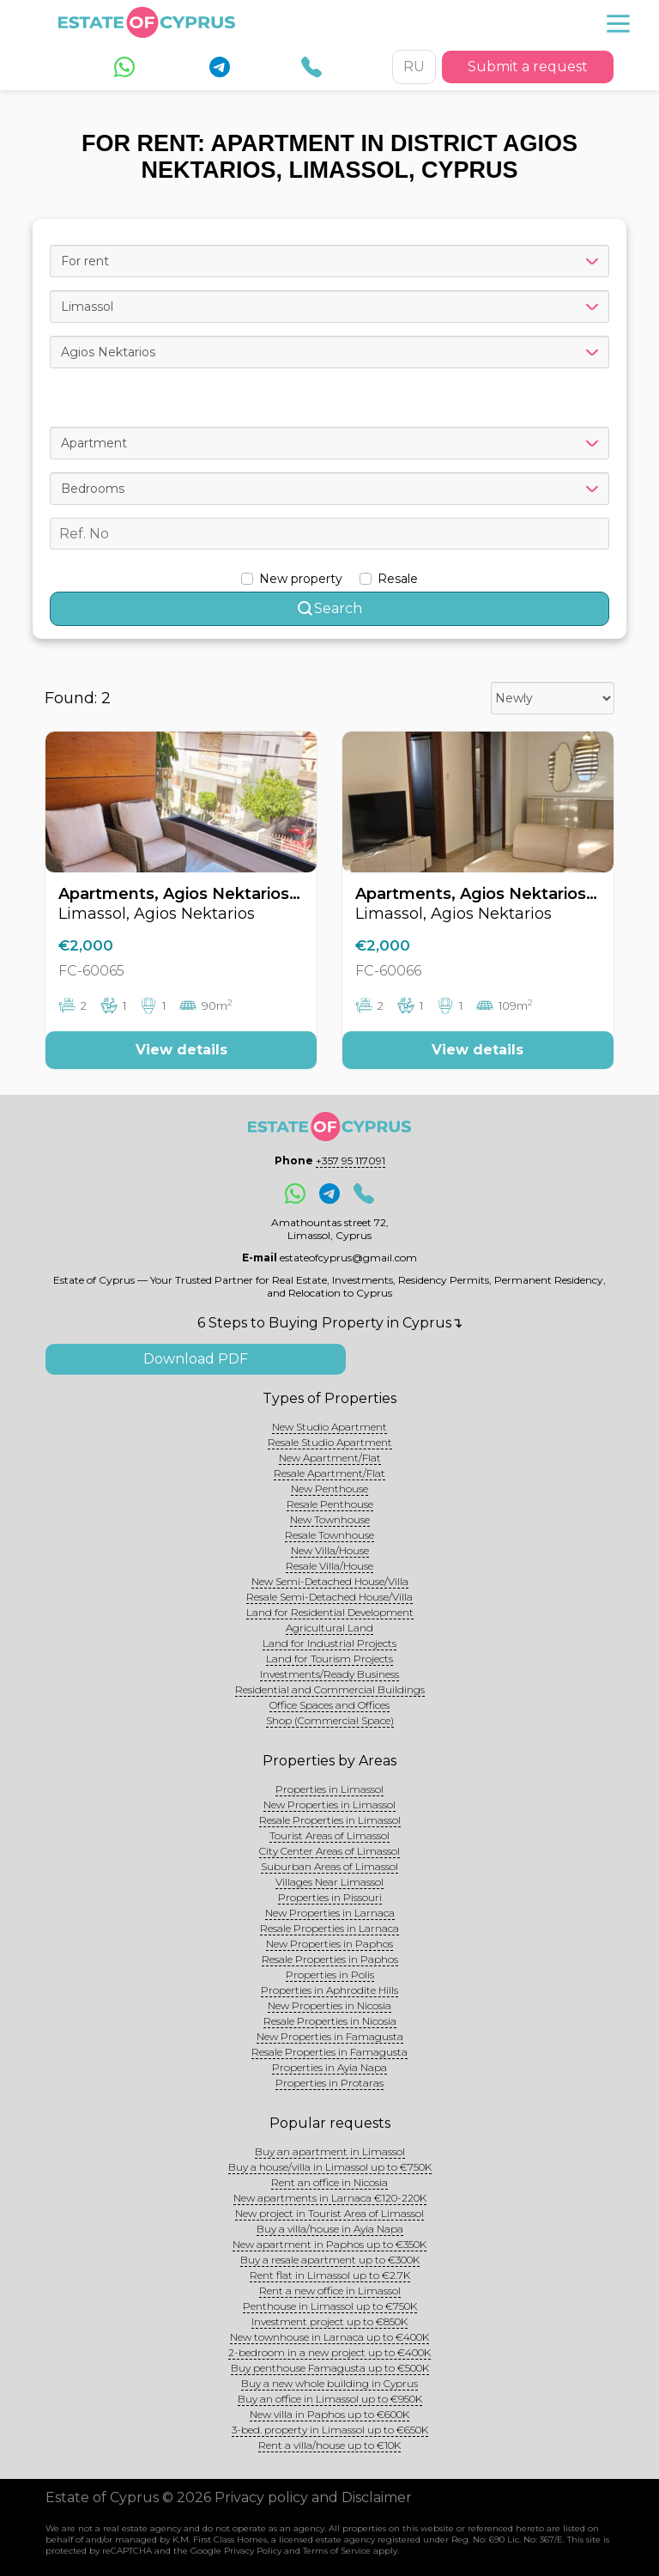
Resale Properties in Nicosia (329, 2020)
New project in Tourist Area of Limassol (329, 2213)
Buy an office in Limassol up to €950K (330, 2398)
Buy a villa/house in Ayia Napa (330, 2228)
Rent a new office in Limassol (330, 2290)
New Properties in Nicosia (329, 2005)
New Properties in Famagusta (330, 2036)
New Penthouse (329, 1488)
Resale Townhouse (329, 1534)
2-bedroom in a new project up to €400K (329, 2352)
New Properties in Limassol (329, 1804)
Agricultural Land (329, 1627)
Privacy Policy (252, 2550)
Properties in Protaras (329, 2082)
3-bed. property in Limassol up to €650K (330, 2429)
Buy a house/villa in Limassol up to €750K (330, 2166)
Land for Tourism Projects (329, 1658)
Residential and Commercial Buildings (330, 1689)
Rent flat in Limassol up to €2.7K (330, 2275)
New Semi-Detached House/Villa (329, 1581)
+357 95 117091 (350, 1160)
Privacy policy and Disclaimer (313, 2497)
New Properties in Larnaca (330, 1912)
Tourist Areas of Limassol (329, 1835)
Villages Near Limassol (329, 1881)
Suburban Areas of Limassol (329, 1866)
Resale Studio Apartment (330, 1442)
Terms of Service (337, 2550)
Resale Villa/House (329, 1565)
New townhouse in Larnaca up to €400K (329, 2336)
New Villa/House (330, 1550)
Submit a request (528, 66)
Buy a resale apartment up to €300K (330, 2259)
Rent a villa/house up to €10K (329, 2445)
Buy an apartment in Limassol (330, 2151)
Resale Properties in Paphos (330, 1959)
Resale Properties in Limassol (330, 1820)
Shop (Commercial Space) (330, 1720)
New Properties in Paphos (329, 1943)
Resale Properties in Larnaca (329, 1928)
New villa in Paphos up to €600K (329, 2414)
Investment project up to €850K (329, 2321)
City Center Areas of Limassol (329, 1850)
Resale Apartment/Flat (329, 1473)
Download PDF (195, 1359)
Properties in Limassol (329, 1789)
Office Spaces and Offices (329, 1704)
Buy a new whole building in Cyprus (329, 2383)
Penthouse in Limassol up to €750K (330, 2306)
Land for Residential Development (330, 1612)
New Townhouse (330, 1519)
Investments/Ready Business (329, 1674)
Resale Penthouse (330, 1504)
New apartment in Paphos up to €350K (329, 2244)
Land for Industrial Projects (329, 1643)
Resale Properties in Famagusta (329, 2051)
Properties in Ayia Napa (329, 2067)
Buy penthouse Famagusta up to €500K (330, 2367)
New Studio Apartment (329, 1426)
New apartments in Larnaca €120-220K (329, 2197)
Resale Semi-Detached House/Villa (329, 1596)
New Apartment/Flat (330, 1457)
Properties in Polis (330, 1974)
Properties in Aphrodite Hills (329, 1990)
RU (414, 66)
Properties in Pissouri (330, 1897)
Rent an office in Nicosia (329, 2182)
